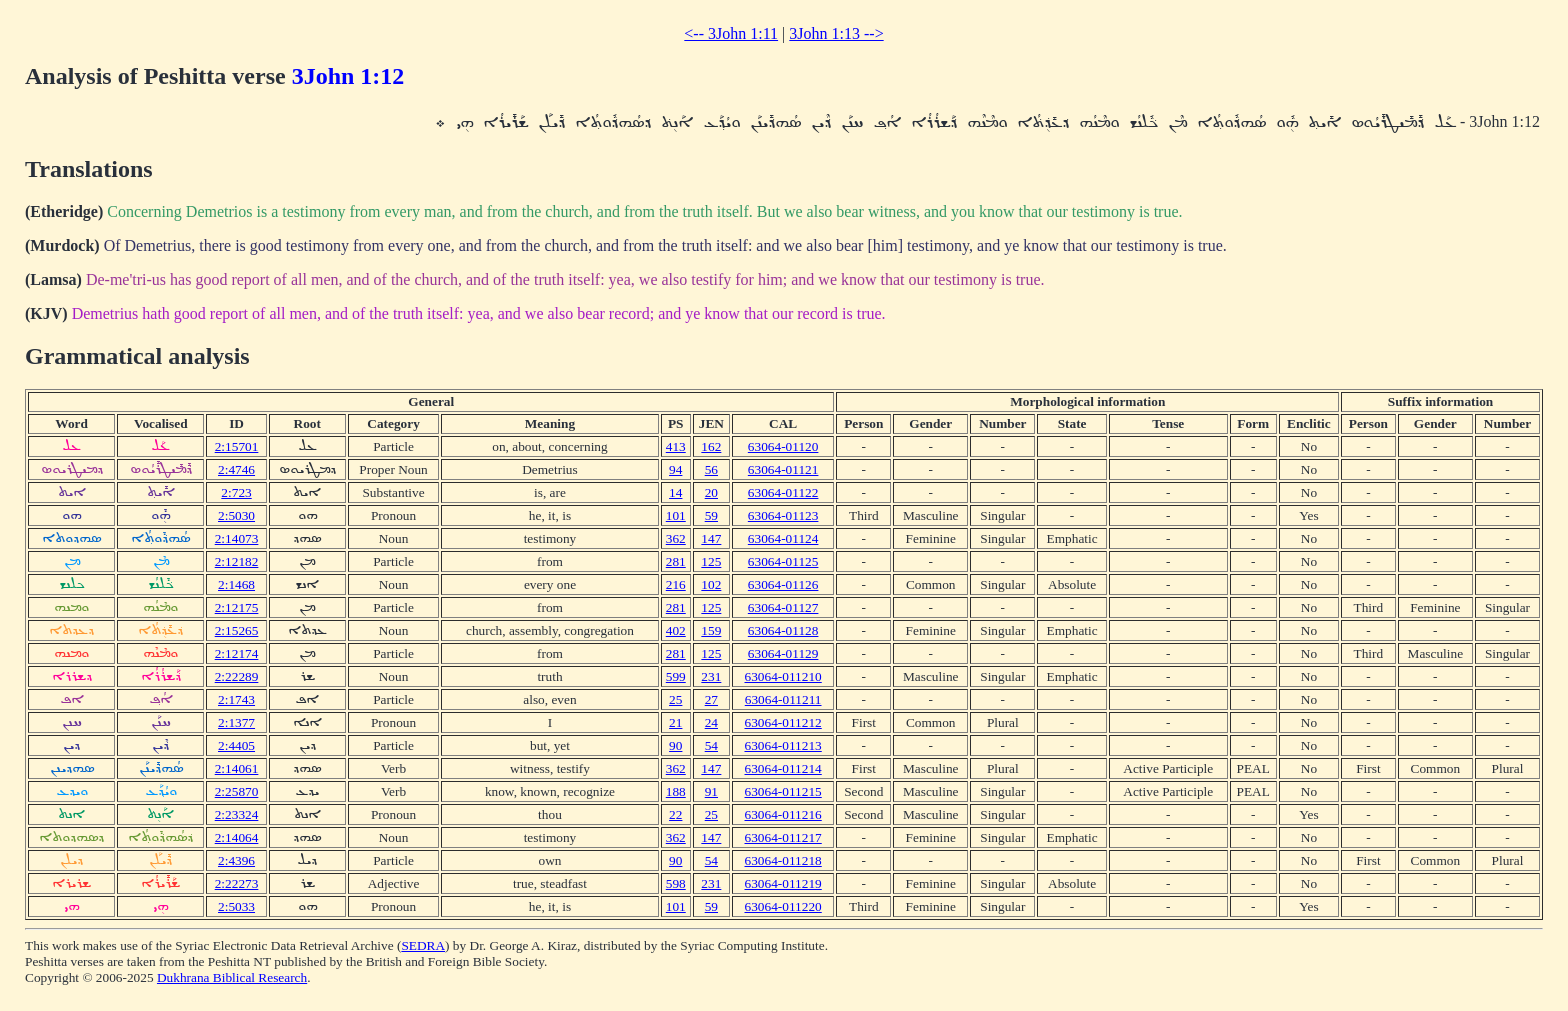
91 (711, 791)
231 (711, 676)
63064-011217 (783, 837)
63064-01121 (783, 469)
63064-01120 (783, 446)
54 (711, 745)
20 (711, 492)
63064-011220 (783, 906)
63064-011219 (783, 883)
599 (676, 676)
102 (711, 584)
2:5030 (236, 515)
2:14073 (237, 538)
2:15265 (237, 630)
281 (676, 561)
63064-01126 (783, 584)
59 (711, 515)
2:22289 (237, 676)
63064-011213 (783, 745)
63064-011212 (783, 722)
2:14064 (237, 837)
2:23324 (237, 814)
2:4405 (236, 745)
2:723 (236, 492)
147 (711, 538)
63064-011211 (783, 699)
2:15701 (237, 446)
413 (676, 446)
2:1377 (236, 722)
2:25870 (237, 791)
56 (711, 469)
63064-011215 (783, 791)
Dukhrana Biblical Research (232, 977)
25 (675, 699)
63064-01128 (783, 630)
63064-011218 (783, 860)
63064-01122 (783, 492)
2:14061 (237, 768)
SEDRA (423, 945)
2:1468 (236, 584)
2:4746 (236, 469)
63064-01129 (783, 653)
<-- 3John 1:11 (731, 33)
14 (675, 492)
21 (675, 722)
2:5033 (236, 906)
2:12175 (237, 607)
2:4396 (236, 860)
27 (711, 699)
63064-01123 (783, 515)
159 (711, 630)
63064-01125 (783, 561)
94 (675, 469)
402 (676, 630)
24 (711, 722)
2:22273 (237, 883)
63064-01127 (783, 607)
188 (676, 791)
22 (675, 814)
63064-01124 (783, 538)
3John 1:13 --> (836, 33)
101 (676, 515)
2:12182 (237, 561)
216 (676, 584)
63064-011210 (783, 676)
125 (711, 561)
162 (711, 446)
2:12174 (237, 653)
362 (676, 538)
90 (675, 745)
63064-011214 (783, 768)
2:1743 (236, 699)
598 (676, 883)
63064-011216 (783, 814)
